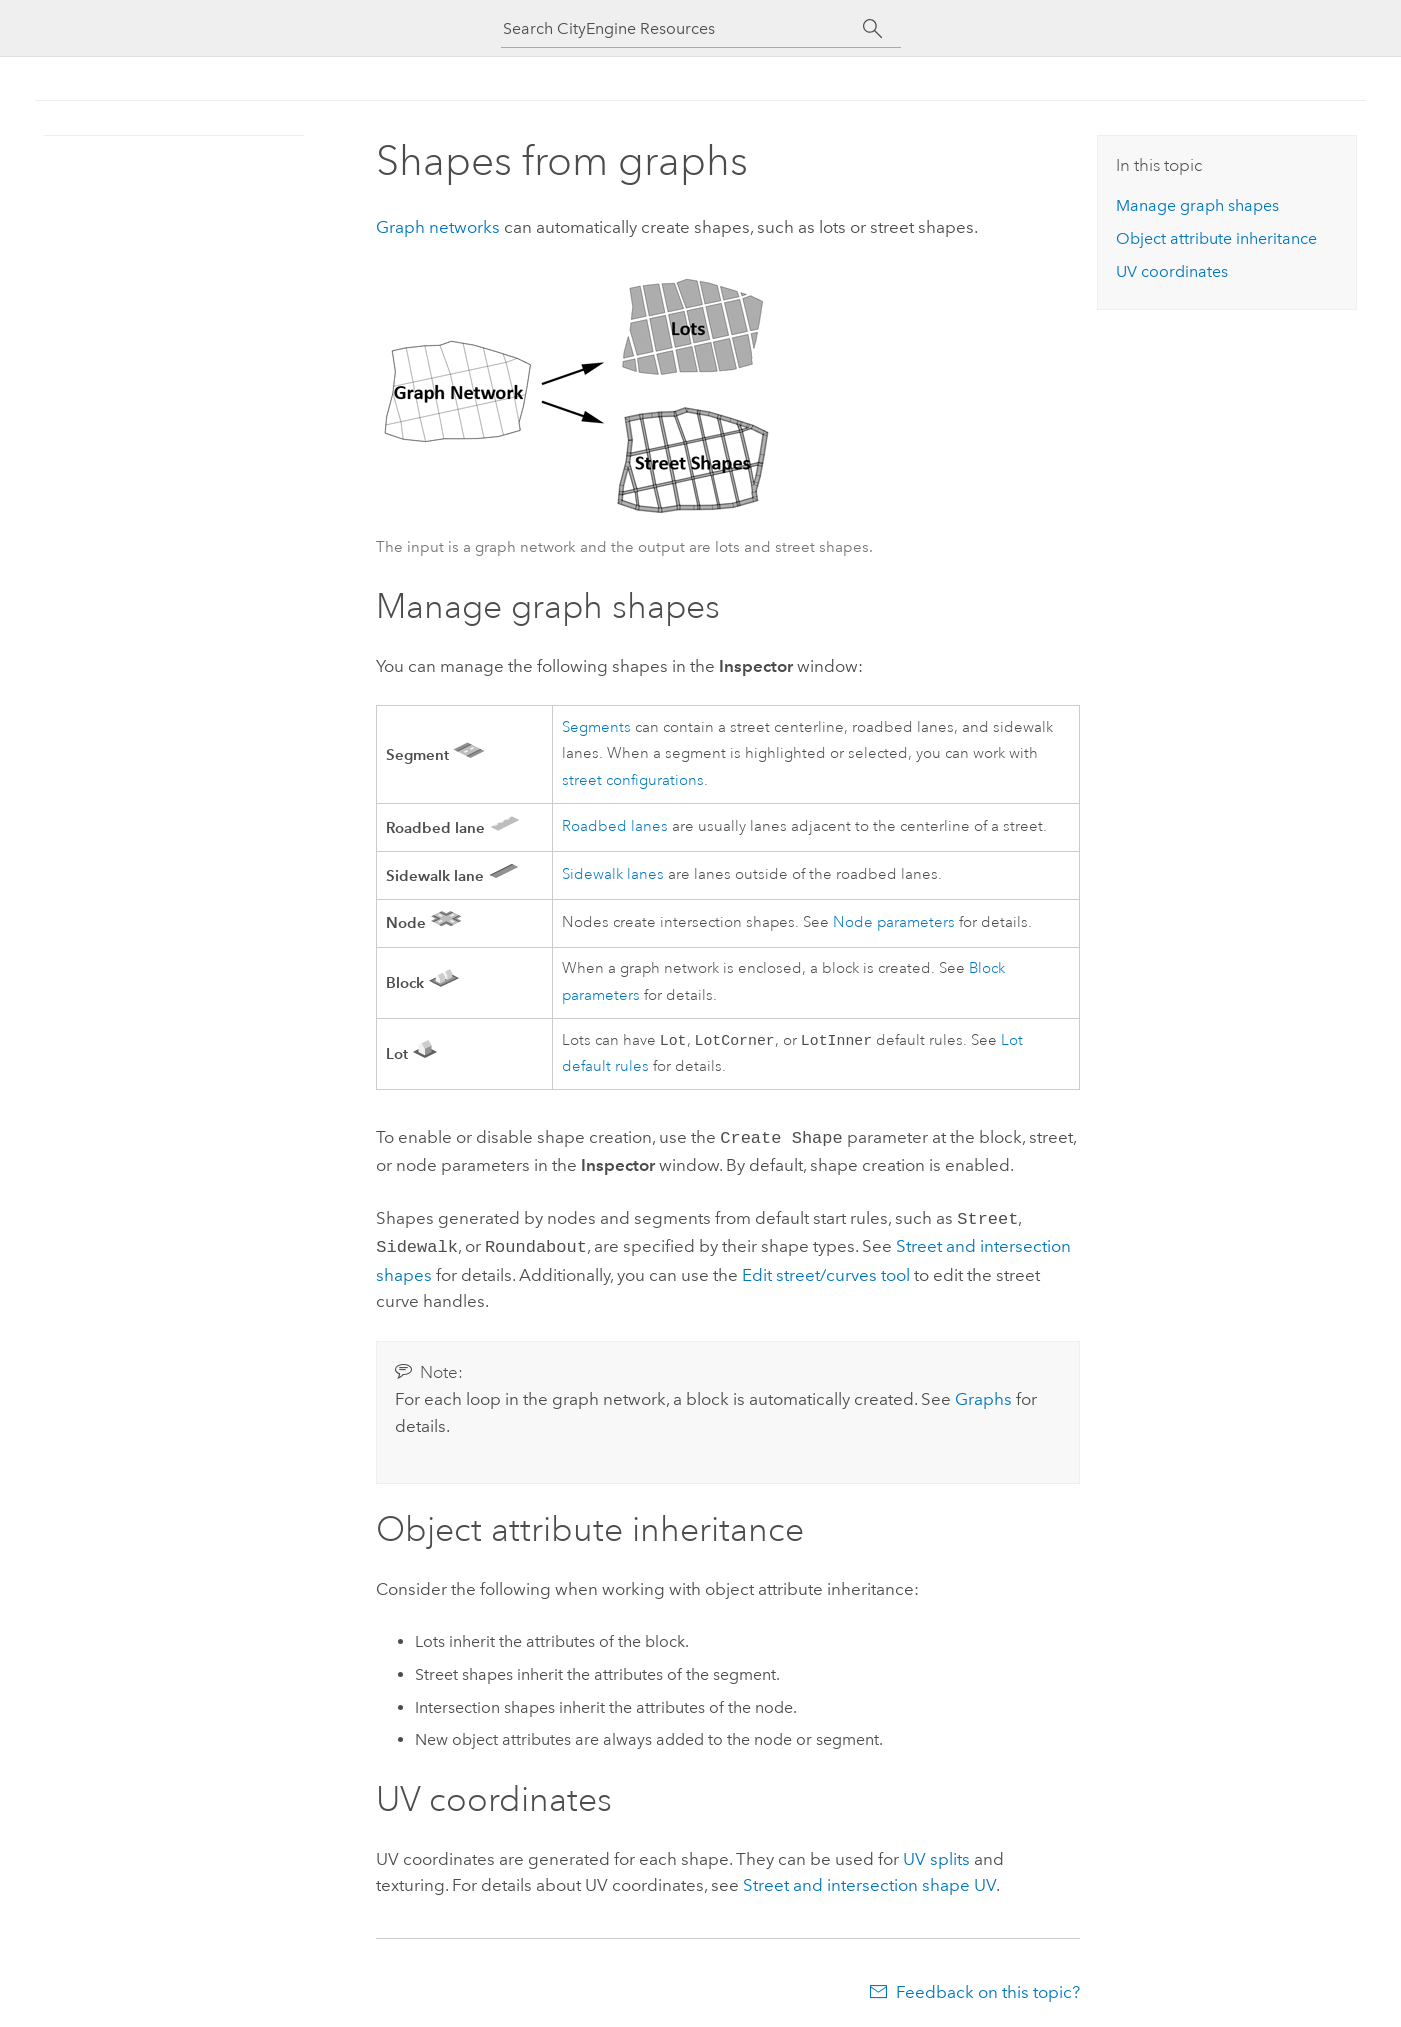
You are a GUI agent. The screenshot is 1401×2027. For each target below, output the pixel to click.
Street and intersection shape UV (869, 1881)
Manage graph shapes (1197, 205)
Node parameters (894, 922)
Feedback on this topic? (988, 1988)
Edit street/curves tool (826, 1271)
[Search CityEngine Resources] (683, 28)
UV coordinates (1172, 271)
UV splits (936, 1855)
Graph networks (438, 227)
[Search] (873, 29)
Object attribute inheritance (1216, 238)
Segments (596, 727)
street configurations (633, 780)
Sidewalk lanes (613, 874)
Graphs (983, 1395)
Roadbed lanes (615, 826)
